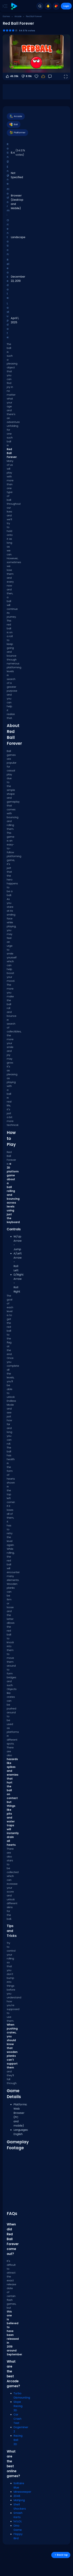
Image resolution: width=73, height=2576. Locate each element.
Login (66, 6)
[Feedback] (50, 76)
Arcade (18, 16)
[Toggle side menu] (4, 6)
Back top (61, 2555)
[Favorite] (36, 76)
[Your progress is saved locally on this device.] (43, 76)
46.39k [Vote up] (11, 76)
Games (6, 16)
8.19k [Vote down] (26, 76)
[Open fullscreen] (66, 76)
